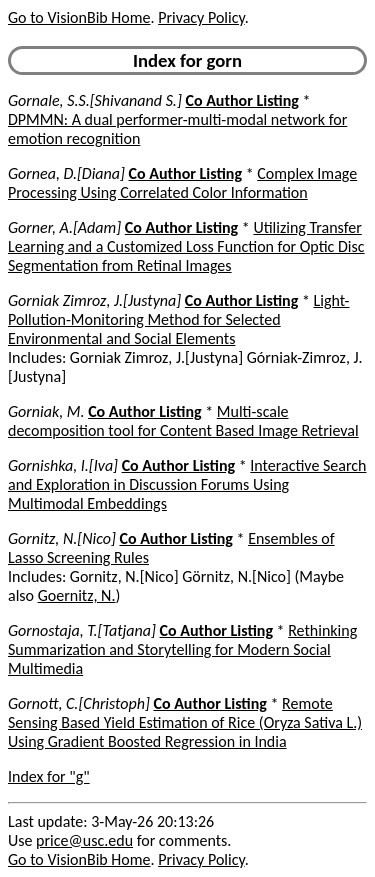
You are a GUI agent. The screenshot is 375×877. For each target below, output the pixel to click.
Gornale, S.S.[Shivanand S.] (95, 100)
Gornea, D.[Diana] (66, 173)
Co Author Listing (241, 100)
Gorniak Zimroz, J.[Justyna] (94, 300)
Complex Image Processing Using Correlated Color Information (182, 183)
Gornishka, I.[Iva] (63, 465)
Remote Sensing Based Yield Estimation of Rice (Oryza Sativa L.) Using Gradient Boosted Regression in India (185, 722)
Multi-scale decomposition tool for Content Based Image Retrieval (183, 421)
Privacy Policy (201, 17)
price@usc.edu (84, 840)
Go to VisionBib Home (79, 17)
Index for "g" (49, 776)
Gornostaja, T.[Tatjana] (82, 630)
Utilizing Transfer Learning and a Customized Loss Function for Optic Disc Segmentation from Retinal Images (186, 246)
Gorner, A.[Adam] (64, 227)
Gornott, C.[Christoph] (79, 703)
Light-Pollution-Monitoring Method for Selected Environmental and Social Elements (178, 319)
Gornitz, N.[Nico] (62, 538)
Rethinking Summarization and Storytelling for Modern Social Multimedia (182, 649)
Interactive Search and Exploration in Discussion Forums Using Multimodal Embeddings (187, 484)
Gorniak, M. (46, 411)
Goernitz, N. (77, 595)
